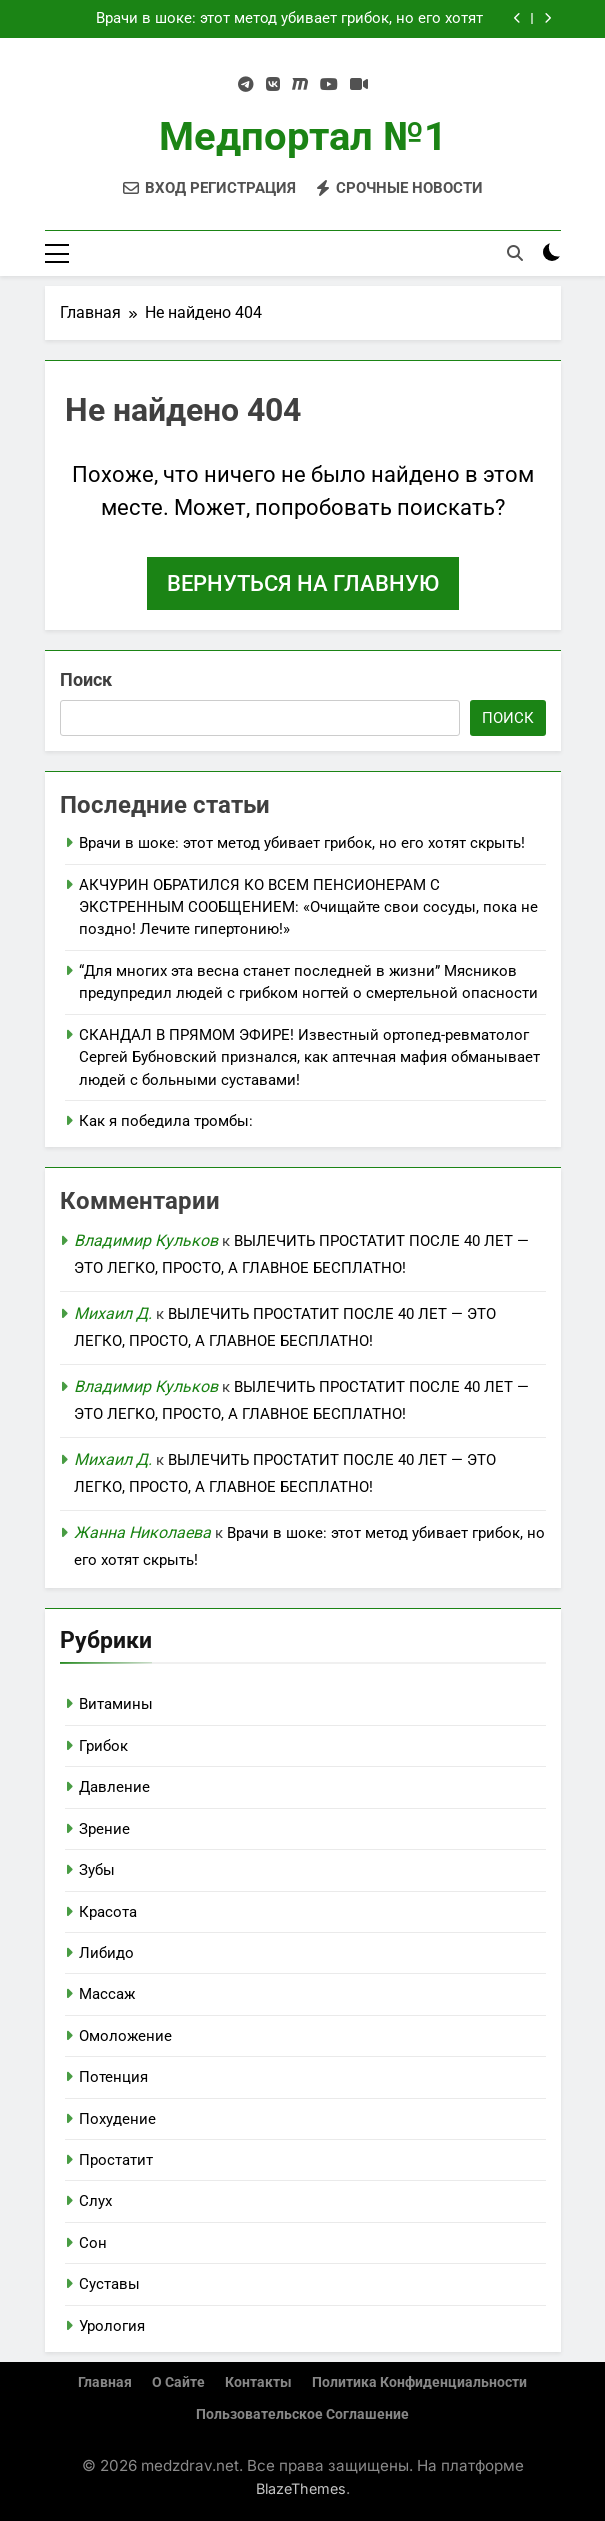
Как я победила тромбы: (166, 1121)
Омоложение (125, 2036)
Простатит (116, 2160)
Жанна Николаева (142, 1532)
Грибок (103, 1746)
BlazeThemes (301, 2488)
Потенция (113, 2077)
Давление (114, 1787)
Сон (93, 2243)
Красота (108, 1912)
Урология (112, 2326)
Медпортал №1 (303, 136)
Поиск (86, 679)
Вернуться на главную (303, 583)
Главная (105, 2382)
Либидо (106, 1953)
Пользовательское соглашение (302, 2414)
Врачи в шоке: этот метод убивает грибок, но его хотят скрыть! (289, 19)
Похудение (117, 2119)
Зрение (104, 1829)
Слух (95, 2201)
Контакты (258, 2382)
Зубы (97, 1870)
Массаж (107, 1994)
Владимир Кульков (146, 1240)
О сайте (178, 2382)
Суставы (109, 2284)
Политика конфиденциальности (419, 2382)
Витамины (116, 1704)
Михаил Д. (113, 1313)
